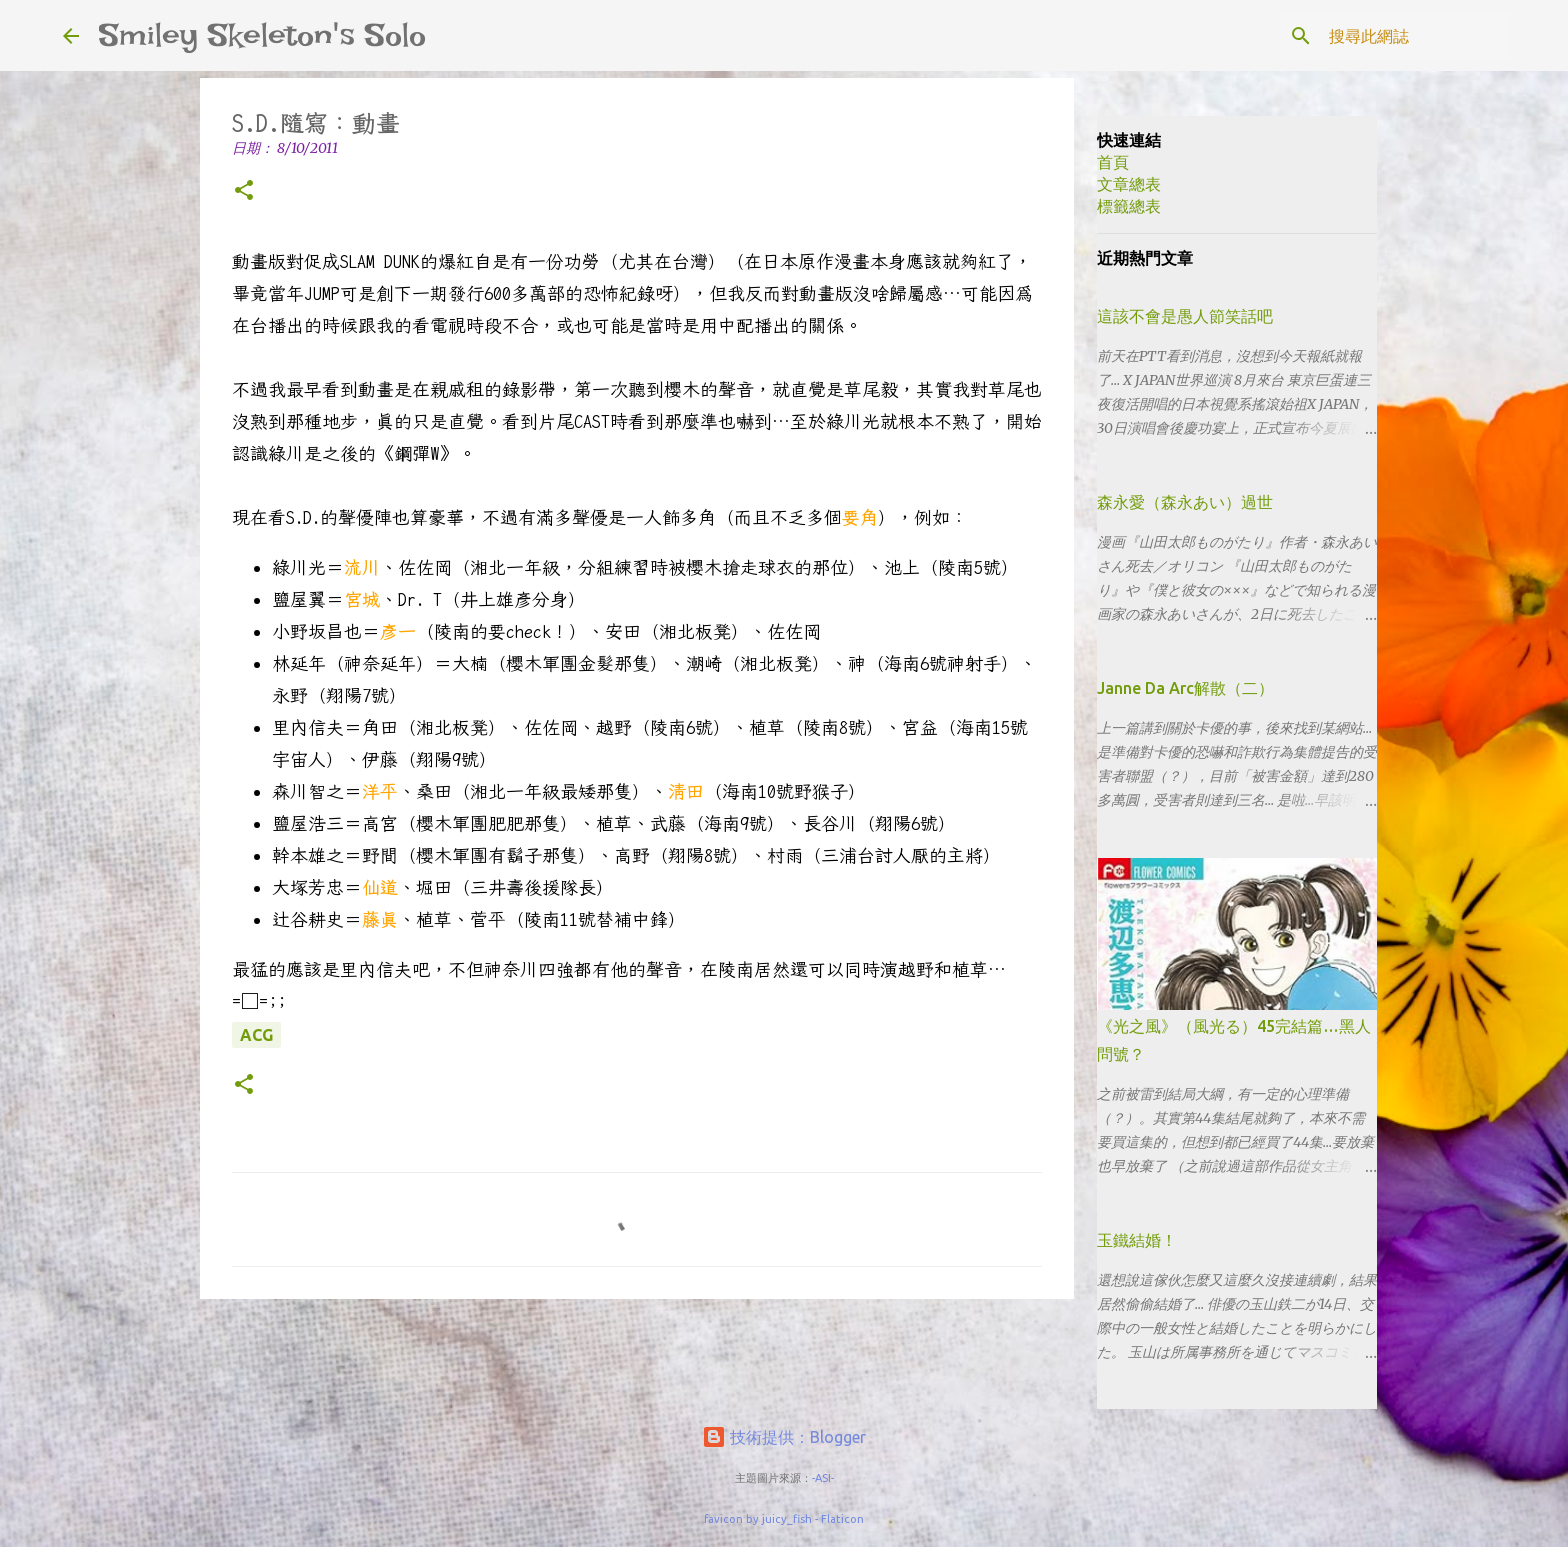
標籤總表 (1129, 206)
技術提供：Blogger (784, 1437)
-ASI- (823, 1478)
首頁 (1113, 162)
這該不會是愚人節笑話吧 (1185, 316)
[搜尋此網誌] (1404, 36)
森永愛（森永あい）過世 (1185, 502)
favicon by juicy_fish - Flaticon (784, 1519)
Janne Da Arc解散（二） (1185, 688)
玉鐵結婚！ (1137, 1240)
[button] (244, 191)
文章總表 (1129, 184)
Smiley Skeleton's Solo (262, 35)
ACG (256, 1035)
